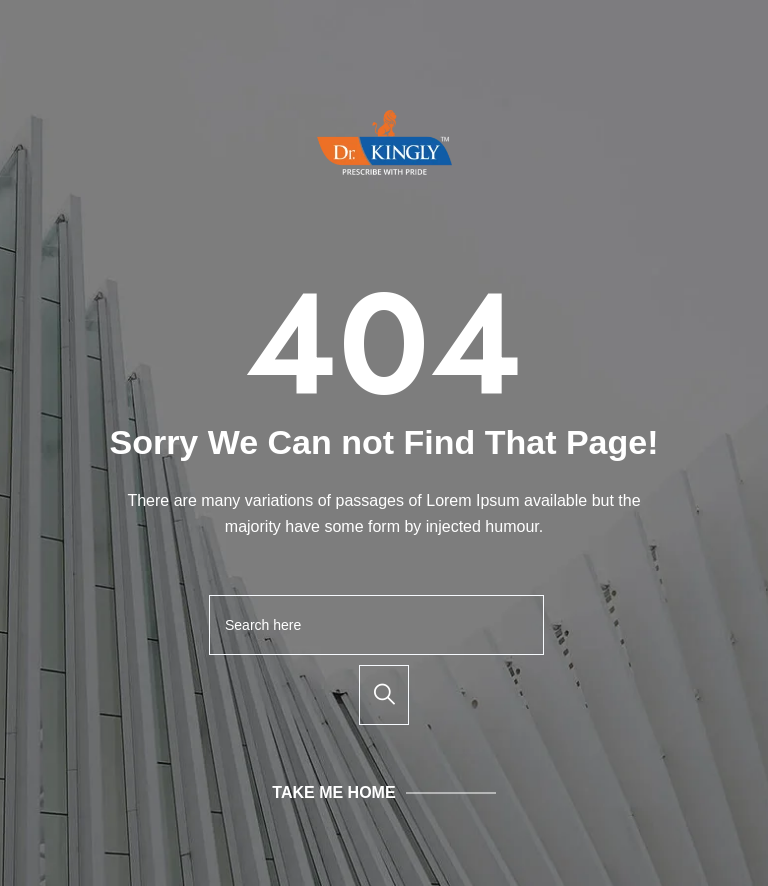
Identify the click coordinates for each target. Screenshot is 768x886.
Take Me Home (333, 792)
